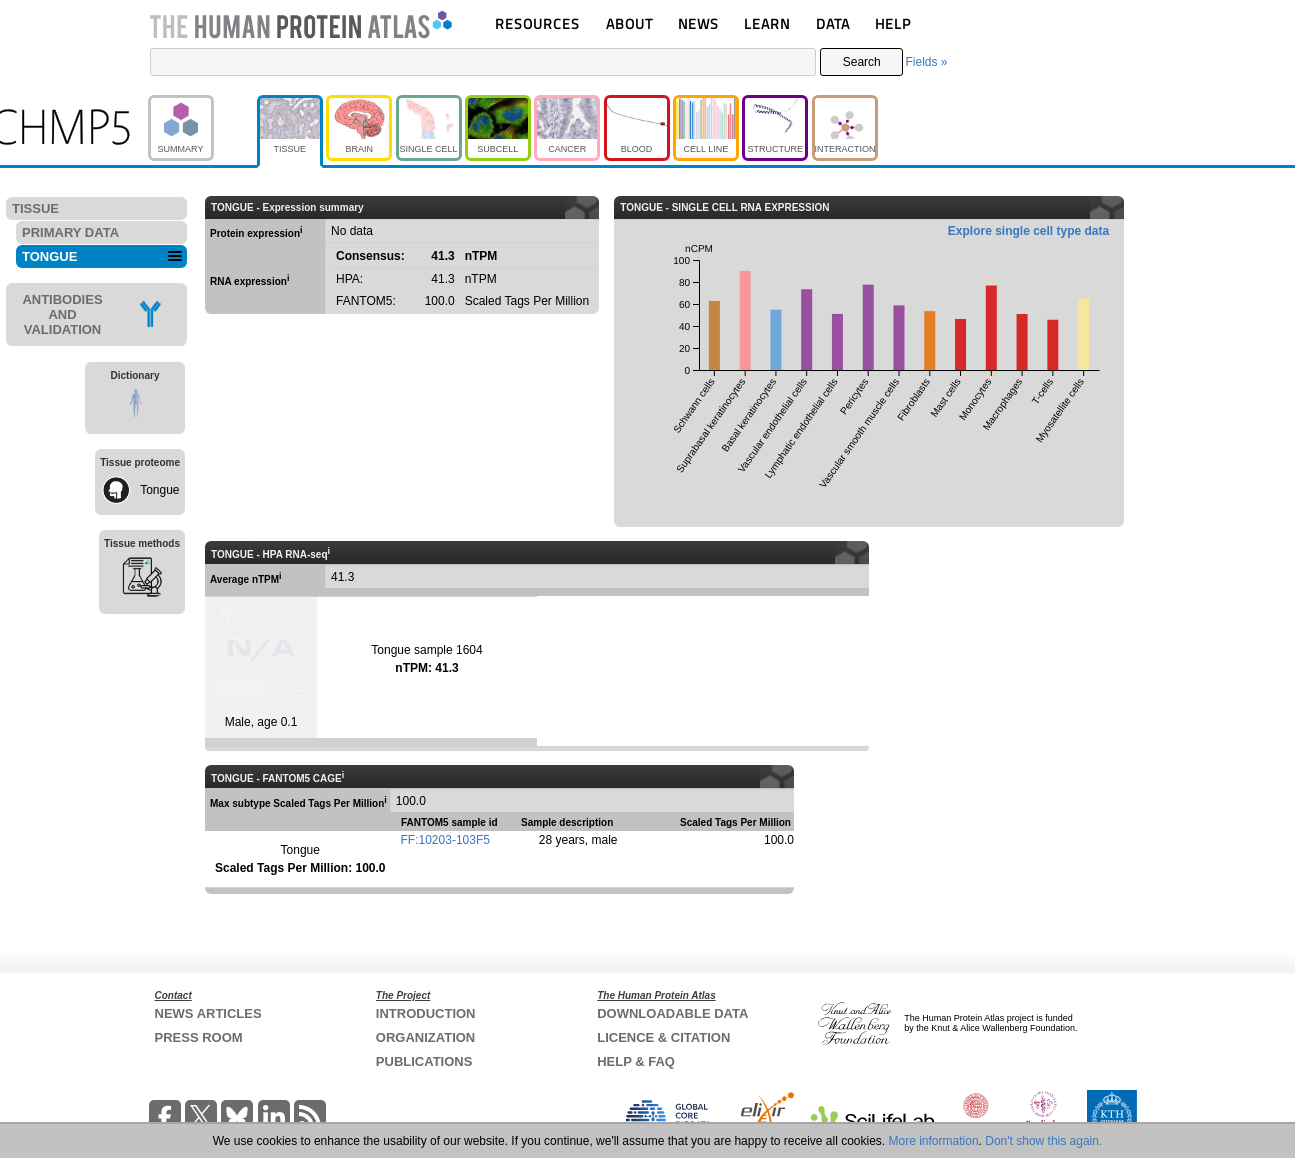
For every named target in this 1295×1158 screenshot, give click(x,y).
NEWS (698, 23)
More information (934, 1141)
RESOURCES (537, 23)
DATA (833, 23)
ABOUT (629, 23)
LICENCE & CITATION (663, 1037)
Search (862, 62)
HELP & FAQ (636, 1061)
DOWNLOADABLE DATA (672, 1013)
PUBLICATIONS (424, 1061)
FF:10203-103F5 (445, 840)
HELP (893, 23)
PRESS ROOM (199, 1037)
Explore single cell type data (1028, 231)
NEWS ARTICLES (208, 1013)
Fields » (926, 62)
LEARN (767, 23)
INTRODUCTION (426, 1013)
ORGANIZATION (425, 1037)
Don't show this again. (1043, 1141)
